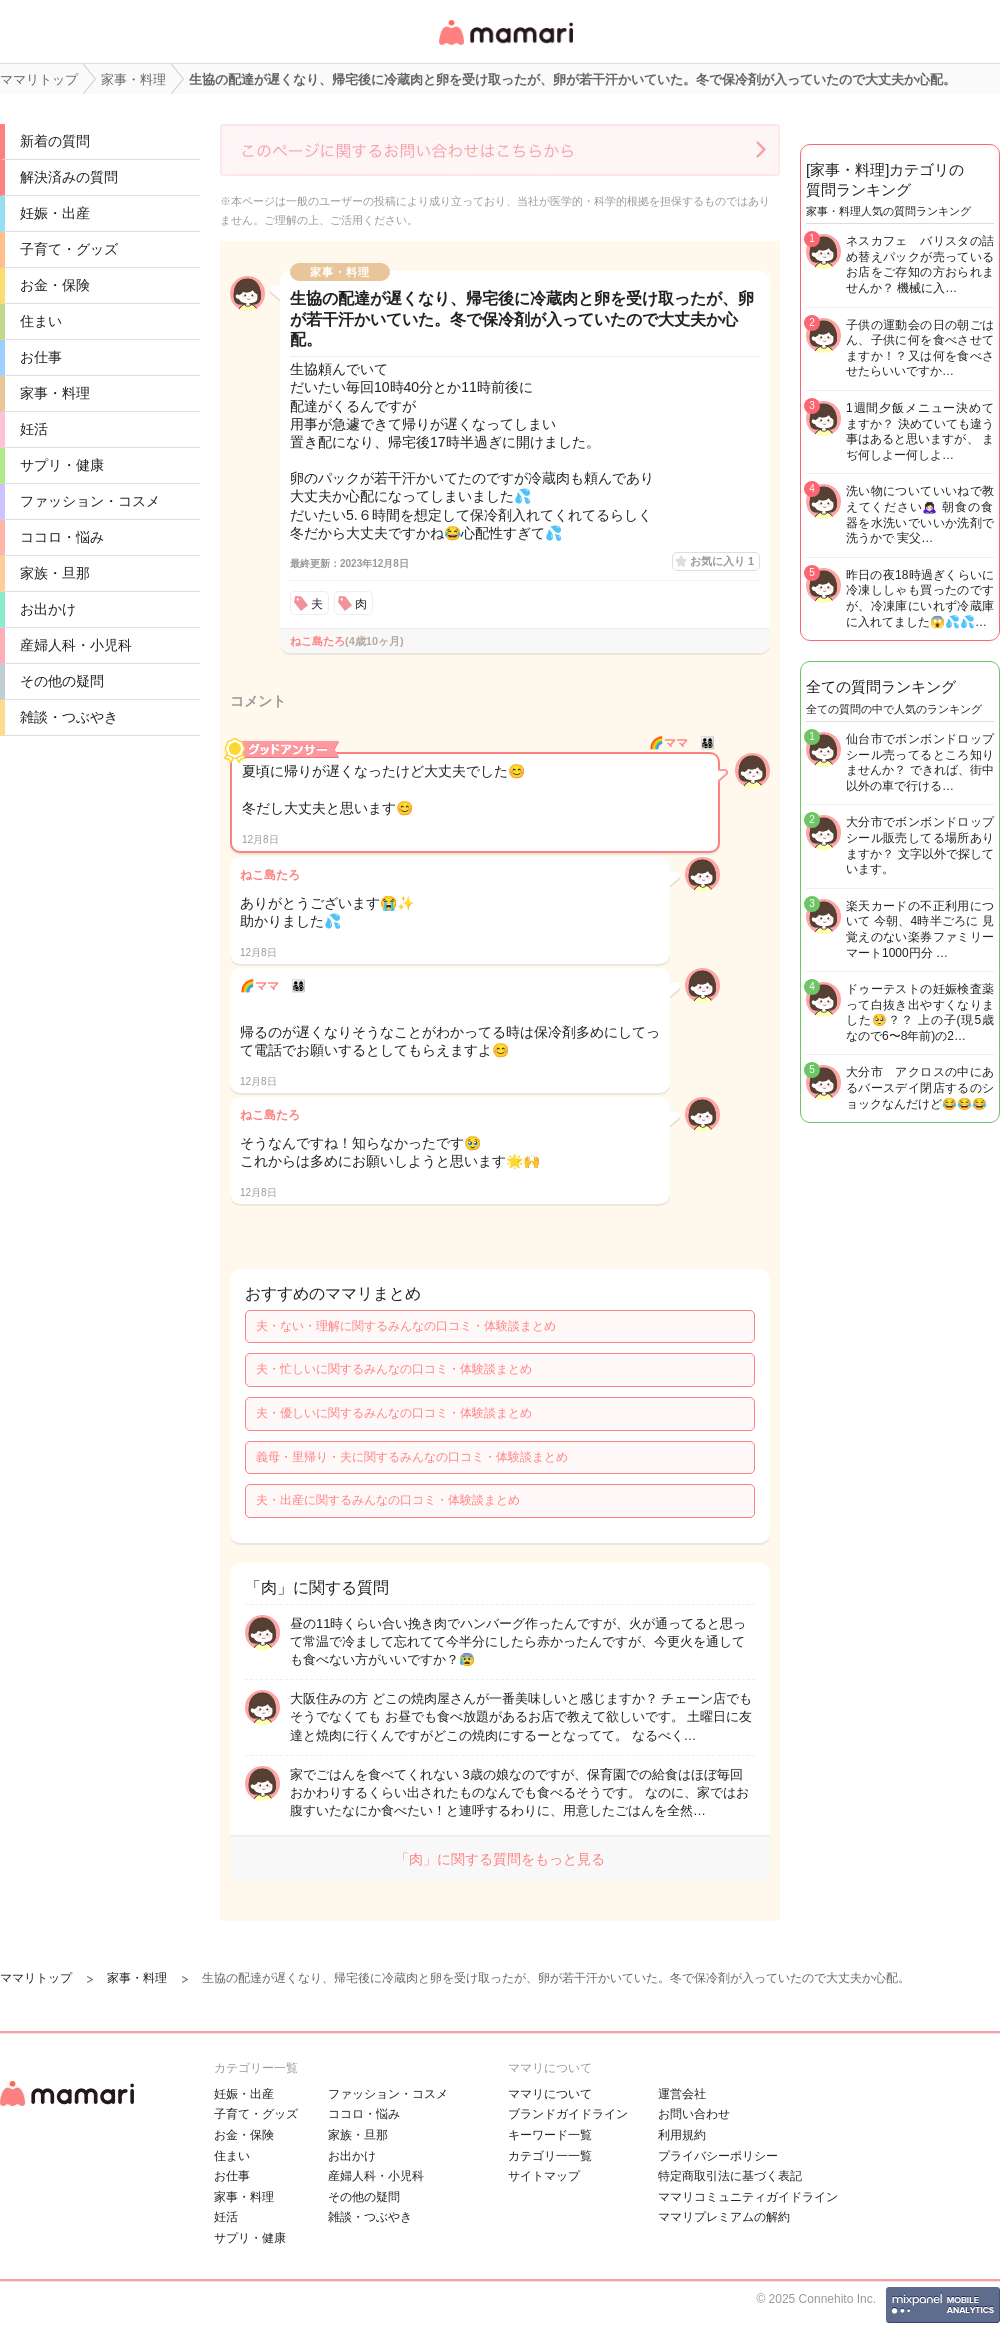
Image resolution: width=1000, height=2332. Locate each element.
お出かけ (48, 609)
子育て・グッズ (69, 249)
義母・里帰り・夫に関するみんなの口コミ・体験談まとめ (412, 1457)
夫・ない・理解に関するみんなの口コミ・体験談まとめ (406, 1326)
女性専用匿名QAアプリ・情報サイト (505, 46)
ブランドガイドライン (568, 2114)
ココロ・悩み (62, 537)
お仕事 (41, 357)
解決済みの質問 (69, 177)
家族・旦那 (55, 573)
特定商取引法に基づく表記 (730, 2176)
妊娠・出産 (55, 213)
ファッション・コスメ (90, 501)
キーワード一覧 (550, 2135)
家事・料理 (55, 393)
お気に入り (722, 561)
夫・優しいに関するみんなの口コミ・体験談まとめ (394, 1413)
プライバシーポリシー (718, 2156)
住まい (41, 321)
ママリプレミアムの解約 (724, 2217)
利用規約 (682, 2135)
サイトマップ (544, 2176)
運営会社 (682, 2094)
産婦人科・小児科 (76, 645)
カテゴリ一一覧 (550, 2156)
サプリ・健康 (62, 465)
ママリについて (550, 2094)
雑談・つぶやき (69, 717)
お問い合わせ (694, 2114)
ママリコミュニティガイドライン (748, 2197)
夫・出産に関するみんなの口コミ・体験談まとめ (388, 1500)
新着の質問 (55, 141)
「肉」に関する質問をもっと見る (500, 1859)
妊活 (34, 429)
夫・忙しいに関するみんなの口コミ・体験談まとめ (394, 1369)
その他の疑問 (62, 681)
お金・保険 (55, 285)
